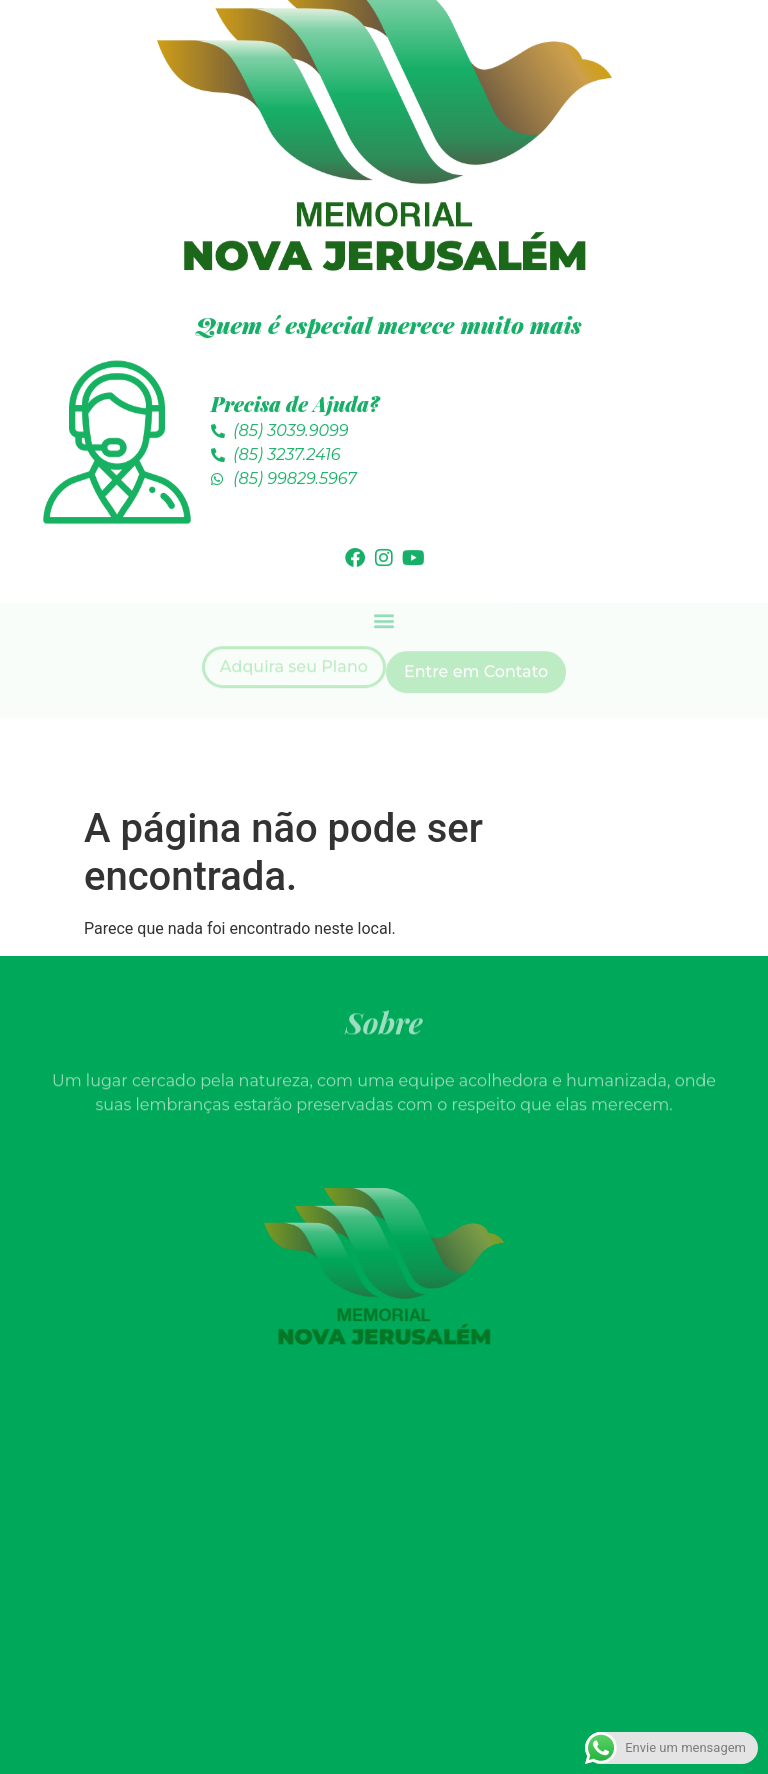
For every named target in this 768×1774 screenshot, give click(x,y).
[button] (384, 587)
